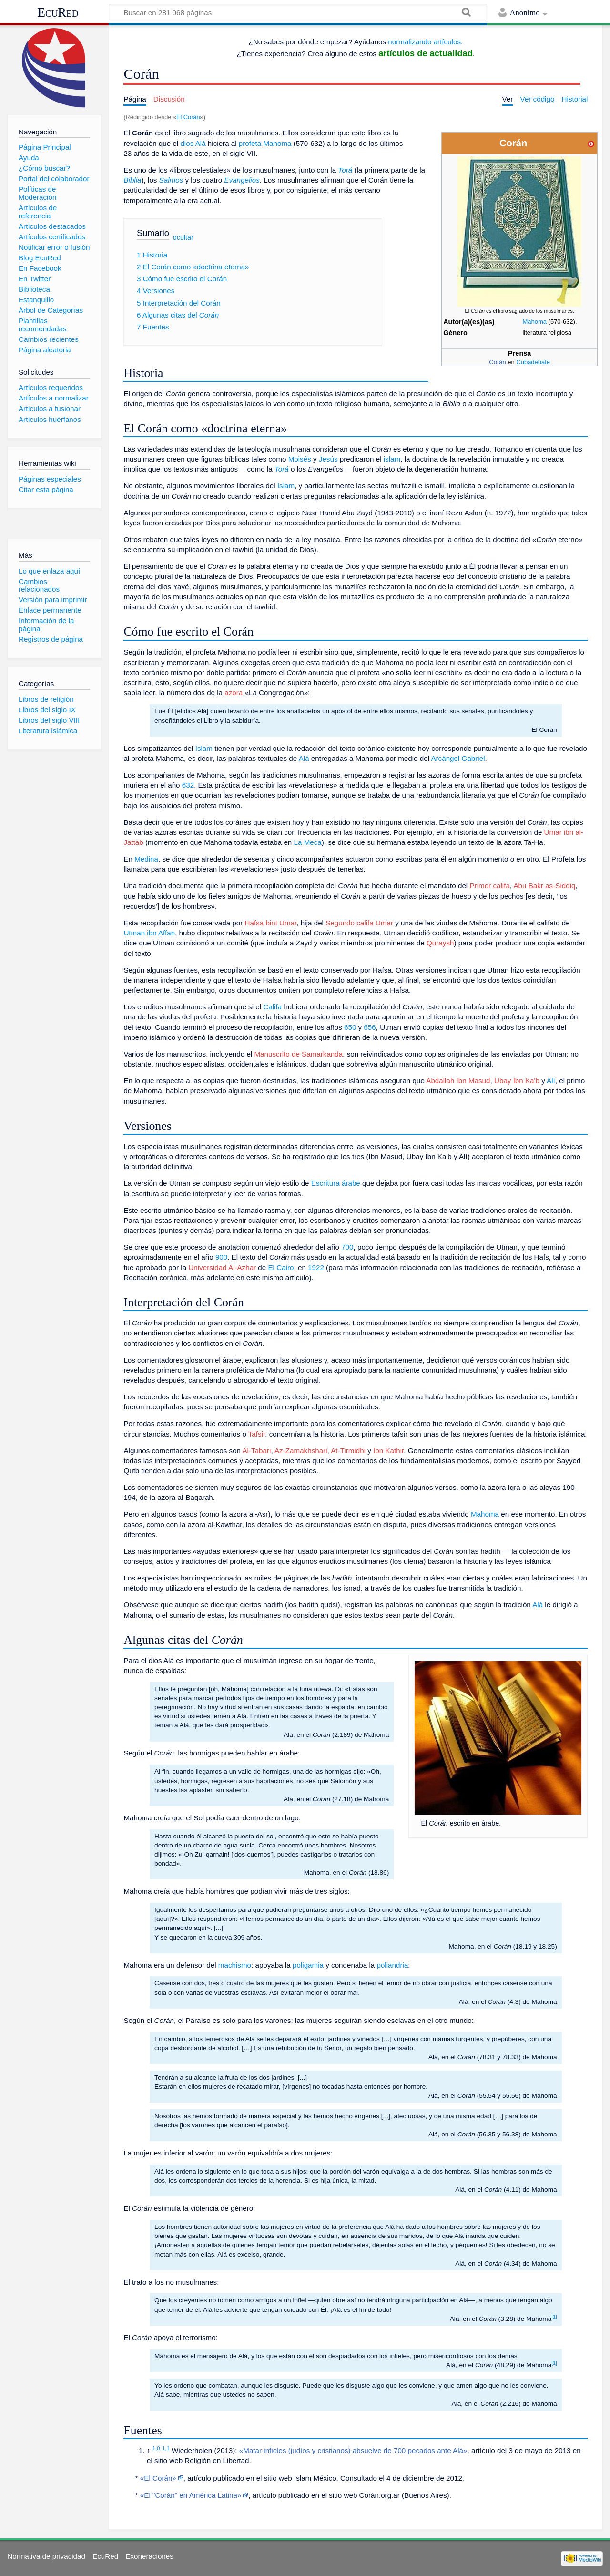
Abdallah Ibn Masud (458, 1081)
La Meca (308, 842)
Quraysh (440, 943)
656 (370, 1027)
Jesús (328, 459)
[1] (554, 2316)
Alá (304, 758)
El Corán (188, 117)
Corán (497, 362)
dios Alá (192, 143)
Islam (286, 486)
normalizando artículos (424, 42)
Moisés (299, 459)
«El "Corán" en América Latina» (191, 2495)
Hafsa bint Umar (271, 923)
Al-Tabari (256, 1451)
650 (350, 1027)
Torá (345, 170)
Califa (272, 1007)
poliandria (392, 1965)
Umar (384, 923)
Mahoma (534, 321)
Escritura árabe (335, 1183)
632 (188, 785)
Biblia (132, 180)
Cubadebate (533, 362)
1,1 (166, 2448)
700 (347, 1247)
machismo (234, 1965)
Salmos (171, 180)
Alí (551, 1081)
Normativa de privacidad (46, 2556)
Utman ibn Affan (149, 933)
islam (392, 459)
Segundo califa (349, 923)
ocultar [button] (183, 237)
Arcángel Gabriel (458, 758)
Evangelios (241, 180)
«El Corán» (158, 2478)
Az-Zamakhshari (300, 1451)
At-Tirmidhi (348, 1451)
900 (221, 1257)
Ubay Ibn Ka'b (516, 1081)
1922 (316, 1267)
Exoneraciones (149, 2556)
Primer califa (489, 886)
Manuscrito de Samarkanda (298, 1054)
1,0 (156, 2448)
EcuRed (58, 12)
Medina (146, 859)
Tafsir (256, 1434)
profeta (250, 143)
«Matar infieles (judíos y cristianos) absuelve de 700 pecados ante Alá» (353, 2450)
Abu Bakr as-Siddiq (544, 886)
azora (233, 692)
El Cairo (281, 1267)
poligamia (308, 1965)
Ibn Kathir (388, 1451)
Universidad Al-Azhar (222, 1267)
